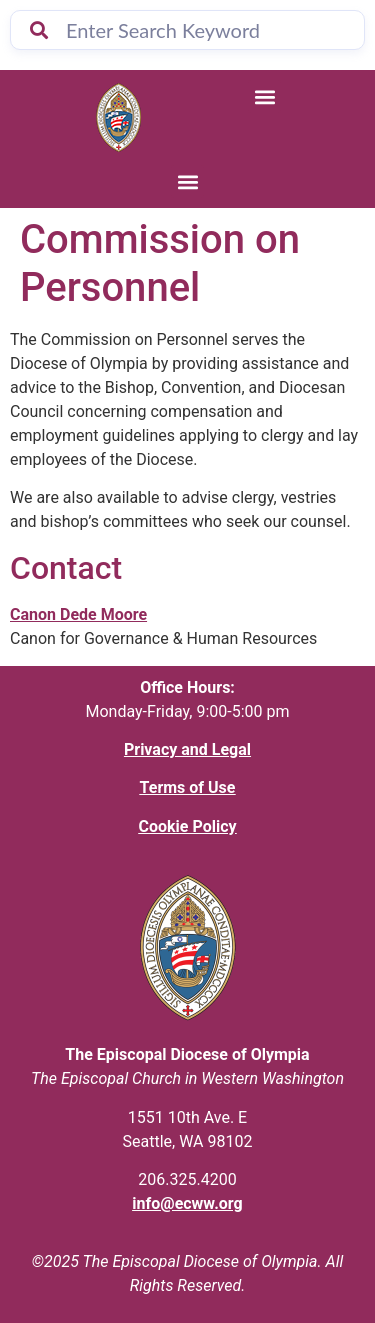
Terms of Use (188, 787)
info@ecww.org (187, 1203)
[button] (264, 96)
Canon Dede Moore (78, 614)
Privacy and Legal (187, 749)
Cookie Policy (187, 826)
